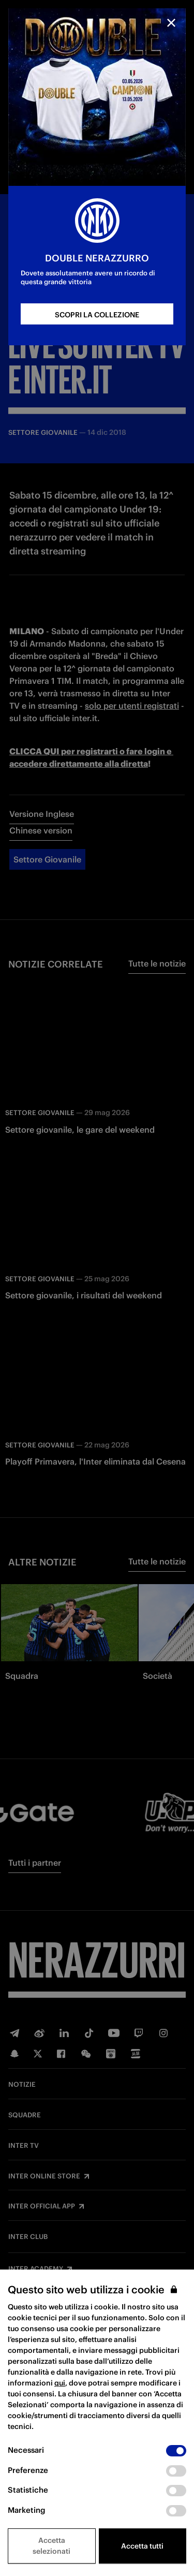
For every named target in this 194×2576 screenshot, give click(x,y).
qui (59, 2383)
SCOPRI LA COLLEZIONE (97, 314)
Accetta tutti (142, 2546)
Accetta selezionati (51, 2546)
